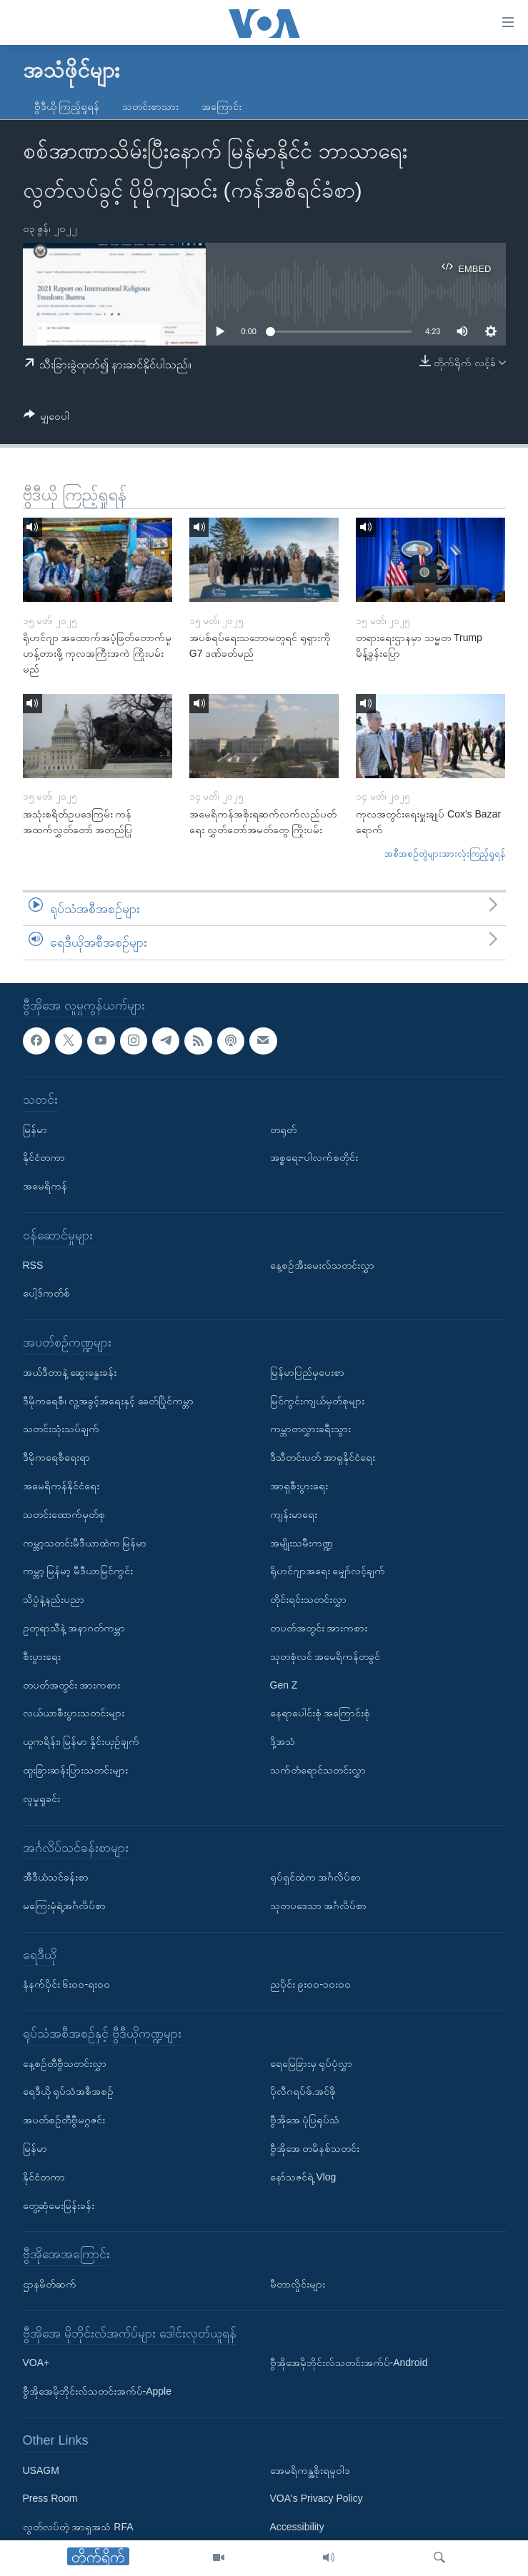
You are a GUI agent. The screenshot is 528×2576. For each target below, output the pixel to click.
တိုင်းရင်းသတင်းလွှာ (308, 1599)
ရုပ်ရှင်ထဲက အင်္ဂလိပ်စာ (316, 1877)
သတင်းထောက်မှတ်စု (64, 1514)
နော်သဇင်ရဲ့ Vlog (303, 2177)
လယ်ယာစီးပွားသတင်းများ (73, 1713)
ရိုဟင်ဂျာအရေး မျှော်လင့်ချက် (328, 1570)
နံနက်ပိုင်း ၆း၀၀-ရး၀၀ (67, 1984)
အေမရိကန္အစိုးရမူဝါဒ (310, 2470)
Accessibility (297, 2526)
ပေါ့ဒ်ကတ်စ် (46, 1293)
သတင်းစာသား (150, 106)
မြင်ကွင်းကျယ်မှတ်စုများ (317, 1401)
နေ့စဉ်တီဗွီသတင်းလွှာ (64, 2063)
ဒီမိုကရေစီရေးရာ (56, 1457)
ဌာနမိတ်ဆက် (49, 2284)
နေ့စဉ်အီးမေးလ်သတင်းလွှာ (322, 1265)
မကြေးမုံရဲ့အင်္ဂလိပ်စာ (64, 1905)
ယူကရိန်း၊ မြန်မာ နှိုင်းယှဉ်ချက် (81, 1741)
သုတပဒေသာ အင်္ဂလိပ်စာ (318, 1905)
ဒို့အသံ (282, 1741)
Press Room (50, 2498)
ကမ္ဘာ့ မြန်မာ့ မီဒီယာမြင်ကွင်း (78, 1570)
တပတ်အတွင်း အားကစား (72, 1684)
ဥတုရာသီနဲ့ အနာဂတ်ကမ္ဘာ (74, 1628)
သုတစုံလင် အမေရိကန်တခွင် (325, 1656)
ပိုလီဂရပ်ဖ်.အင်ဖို (303, 2091)
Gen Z (284, 1684)
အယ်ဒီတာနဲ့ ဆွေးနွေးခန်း (70, 1372)
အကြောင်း (221, 106)
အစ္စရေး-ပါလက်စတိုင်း (314, 1157)
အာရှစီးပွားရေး (299, 1485)
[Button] (47, 419)
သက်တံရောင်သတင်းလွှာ (318, 1770)
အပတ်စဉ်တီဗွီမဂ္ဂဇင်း (64, 2119)
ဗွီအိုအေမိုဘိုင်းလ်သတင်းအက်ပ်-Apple (97, 2391)
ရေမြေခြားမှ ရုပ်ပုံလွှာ (311, 2063)
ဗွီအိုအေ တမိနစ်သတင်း (315, 2148)
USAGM (41, 2470)
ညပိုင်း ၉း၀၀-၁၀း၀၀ (311, 1984)
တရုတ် (283, 1129)
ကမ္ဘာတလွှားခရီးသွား (310, 1428)
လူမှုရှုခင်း (41, 1798)
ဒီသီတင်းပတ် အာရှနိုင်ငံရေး (323, 1457)
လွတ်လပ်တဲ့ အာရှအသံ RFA (78, 2526)
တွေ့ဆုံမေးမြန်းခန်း (58, 2205)
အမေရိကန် (45, 1186)
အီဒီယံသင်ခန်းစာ (56, 1877)
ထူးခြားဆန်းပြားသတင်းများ (75, 1770)
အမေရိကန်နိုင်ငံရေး (61, 1485)
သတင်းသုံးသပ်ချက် (61, 1428)
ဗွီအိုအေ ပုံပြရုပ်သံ (305, 2119)
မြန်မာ (35, 1129)
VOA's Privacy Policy (316, 2498)
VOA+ (36, 2362)
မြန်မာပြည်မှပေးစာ (307, 1372)
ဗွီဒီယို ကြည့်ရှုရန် (67, 106)
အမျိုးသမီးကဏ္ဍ (301, 1542)
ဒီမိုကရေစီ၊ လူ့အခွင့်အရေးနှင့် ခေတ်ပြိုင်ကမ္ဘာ (108, 1401)
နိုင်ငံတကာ (44, 1157)
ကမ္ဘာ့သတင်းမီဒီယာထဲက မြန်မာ (85, 1542)
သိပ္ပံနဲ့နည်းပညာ (53, 1599)
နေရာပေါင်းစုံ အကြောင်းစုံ (320, 1713)
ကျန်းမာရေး (293, 1514)
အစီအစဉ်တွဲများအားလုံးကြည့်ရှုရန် (445, 853)
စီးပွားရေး (42, 1656)
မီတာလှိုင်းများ (297, 2284)
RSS (33, 1265)
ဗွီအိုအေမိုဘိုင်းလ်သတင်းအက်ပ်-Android (349, 2362)
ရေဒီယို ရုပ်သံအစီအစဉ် (68, 2091)
